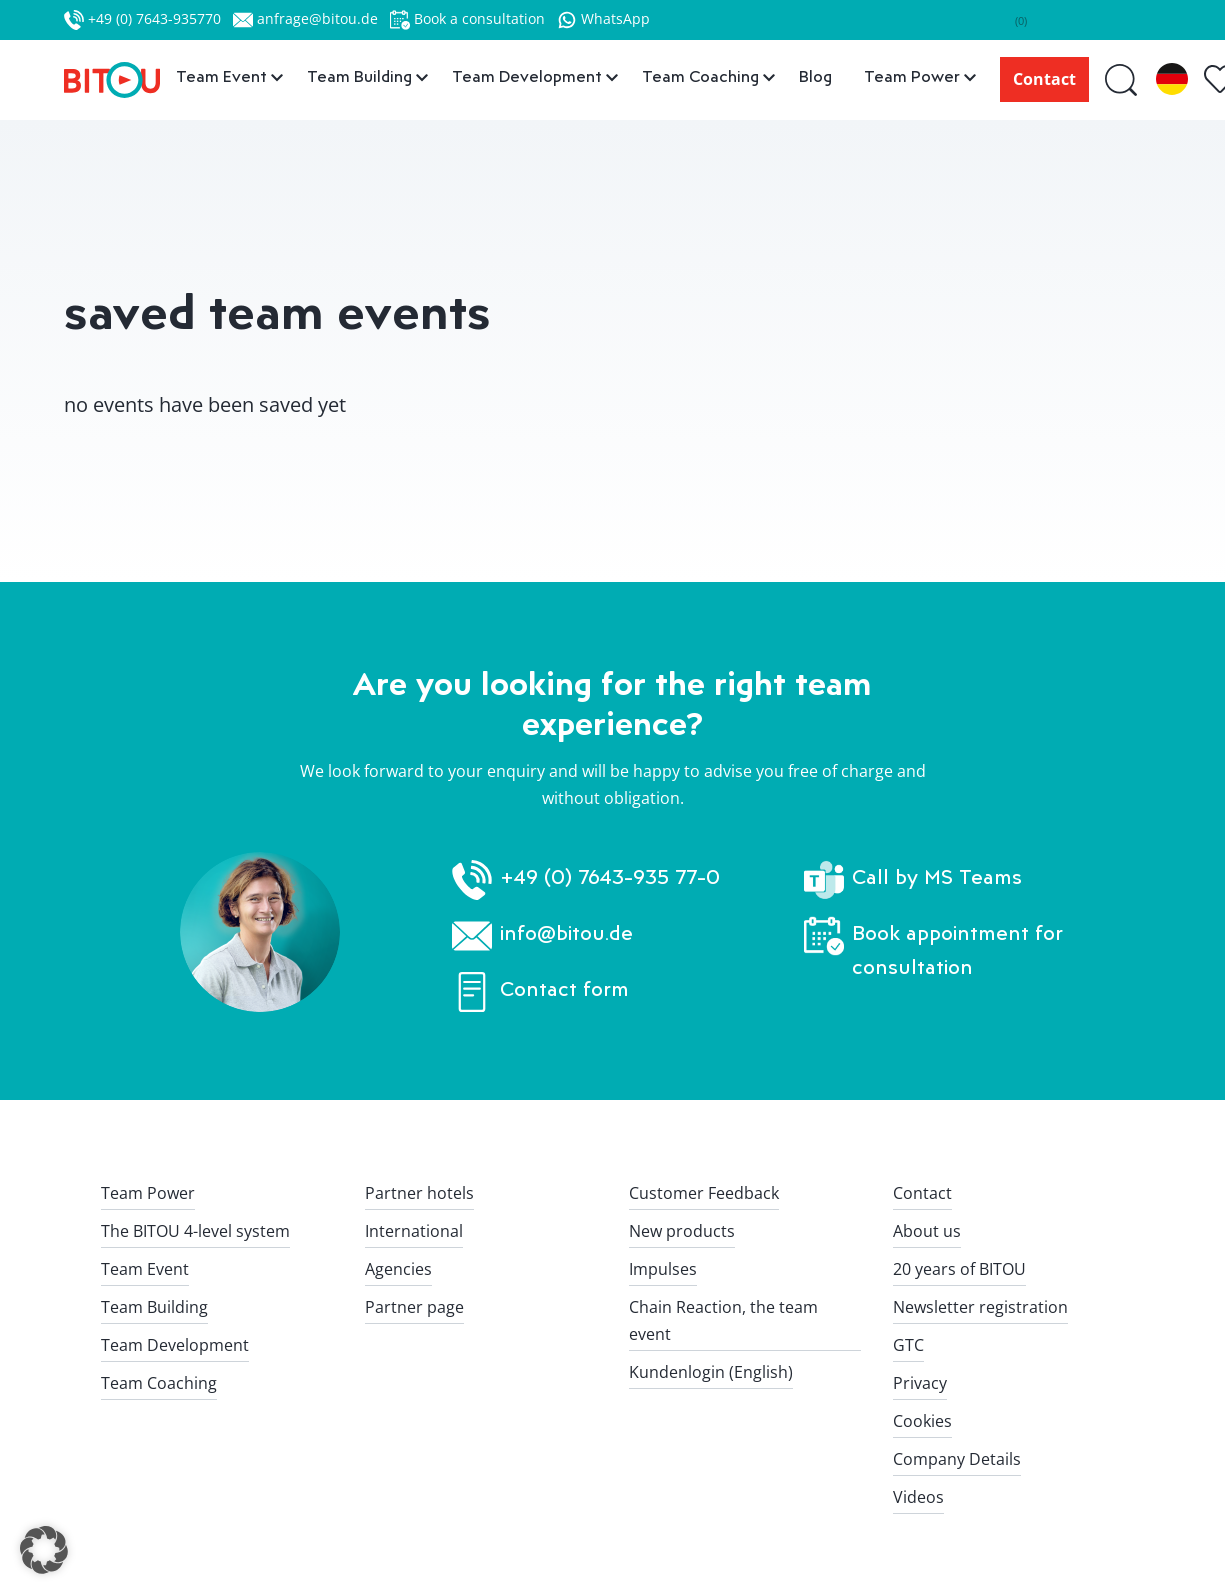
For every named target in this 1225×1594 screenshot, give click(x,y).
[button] (44, 1550)
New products (682, 1231)
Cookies (922, 1421)
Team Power (148, 1193)
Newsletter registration (980, 1307)
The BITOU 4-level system (195, 1231)
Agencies (398, 1269)
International (414, 1231)
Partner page (414, 1307)
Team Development (175, 1345)
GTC (908, 1345)
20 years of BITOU (959, 1269)
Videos (918, 1497)
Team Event (145, 1269)
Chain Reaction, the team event (723, 1320)
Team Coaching (159, 1383)
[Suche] (1122, 79)
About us (927, 1231)
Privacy (920, 1383)
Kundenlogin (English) (711, 1372)
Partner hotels (419, 1193)
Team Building (154, 1307)
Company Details (957, 1459)
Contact (1044, 79)
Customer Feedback (704, 1193)
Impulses (663, 1269)
